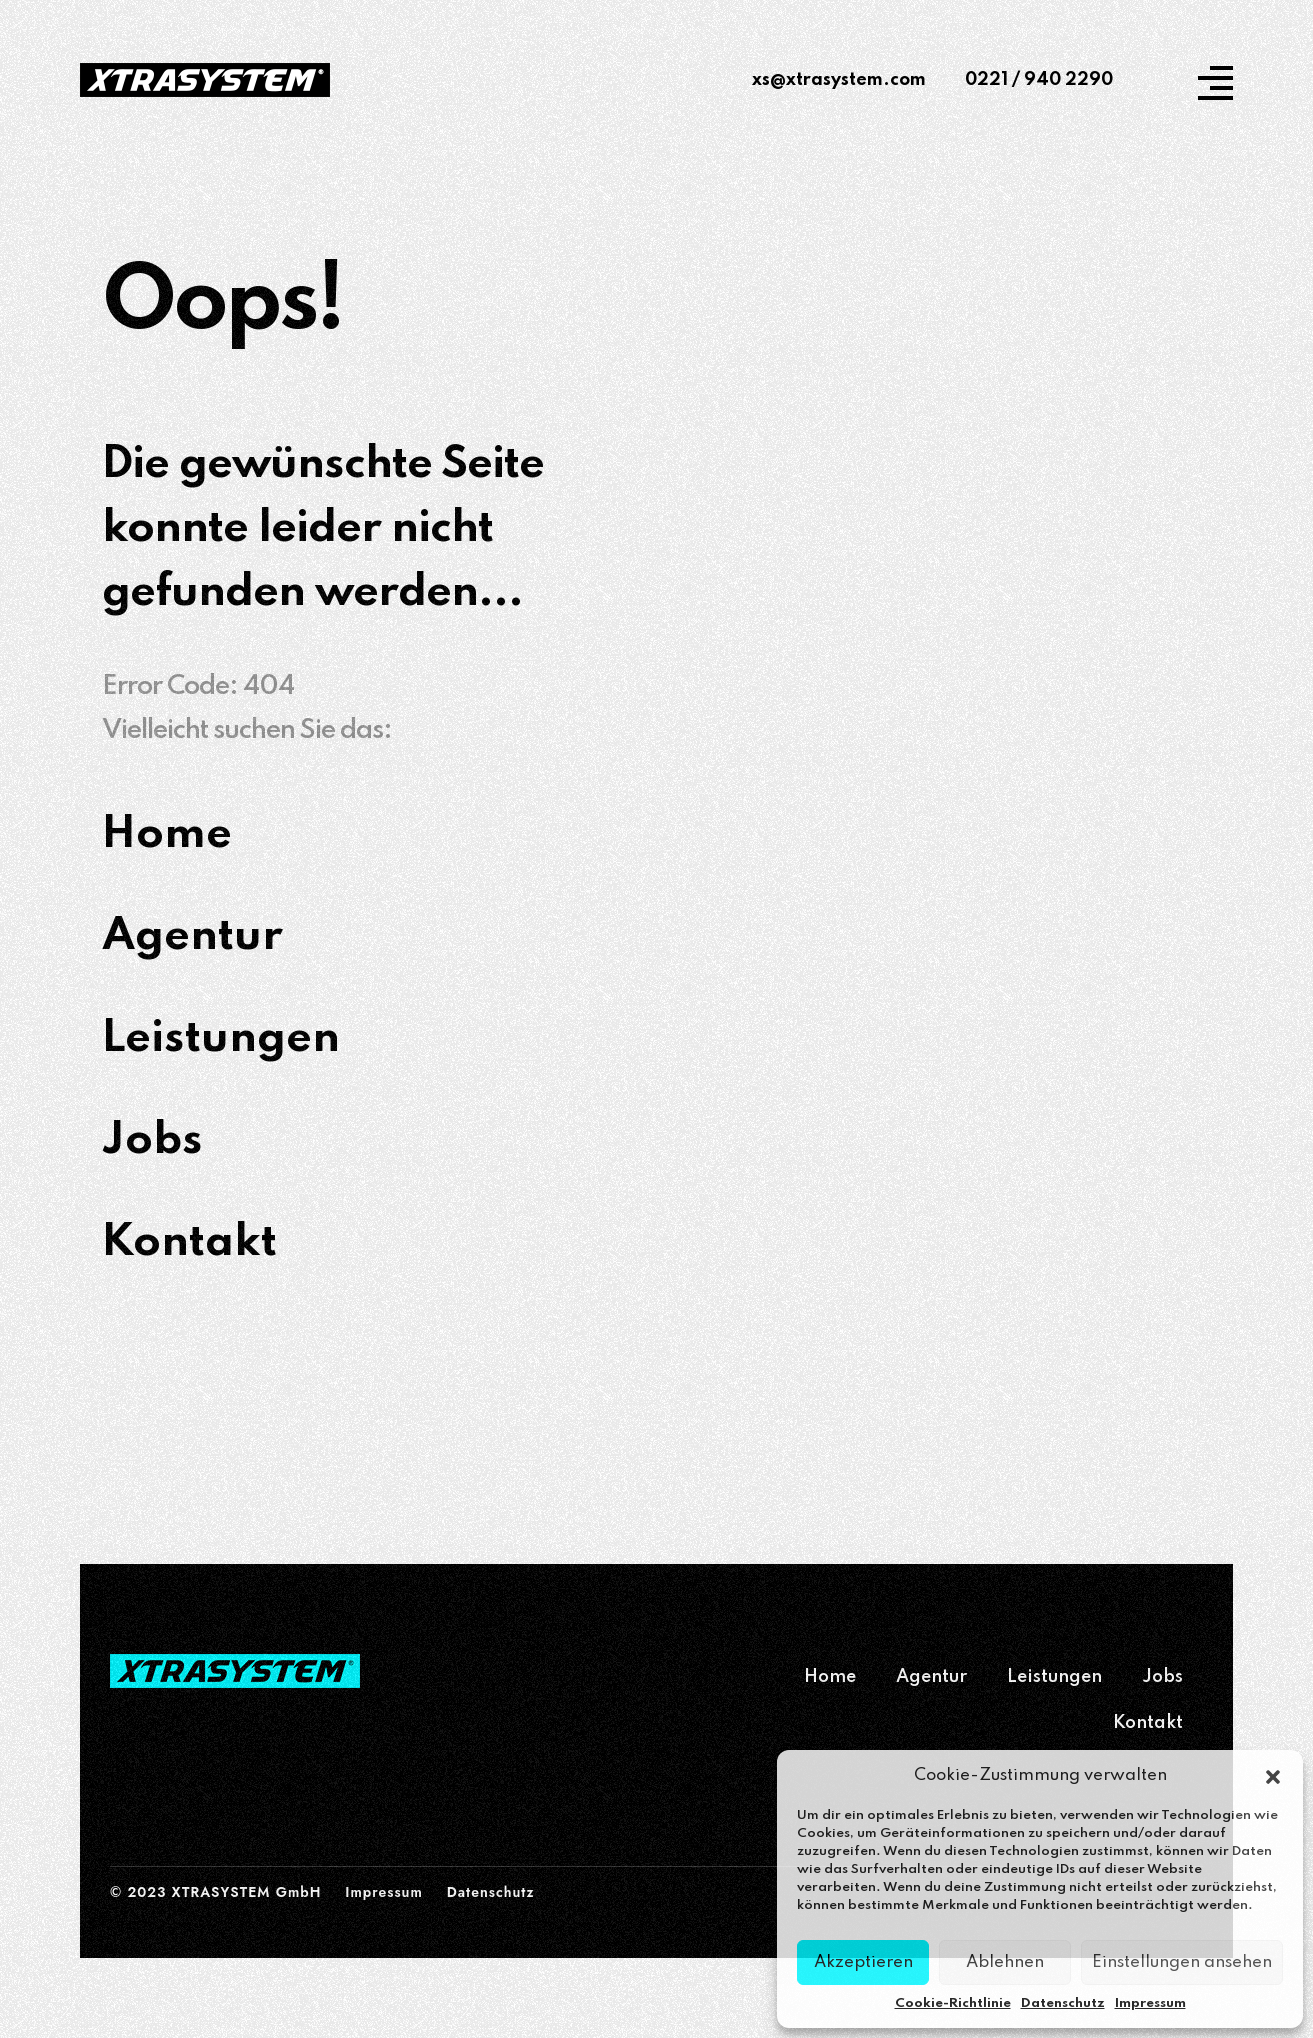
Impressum (1150, 2003)
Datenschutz (1063, 2003)
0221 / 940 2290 (1039, 80)
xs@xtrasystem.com (839, 80)
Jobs (1162, 1677)
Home (830, 1677)
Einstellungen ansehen (1182, 1962)
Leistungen (1054, 1677)
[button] (1273, 1776)
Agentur (931, 1677)
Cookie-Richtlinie (953, 2003)
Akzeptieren (863, 1962)
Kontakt (1148, 1723)
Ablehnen (1005, 1962)
